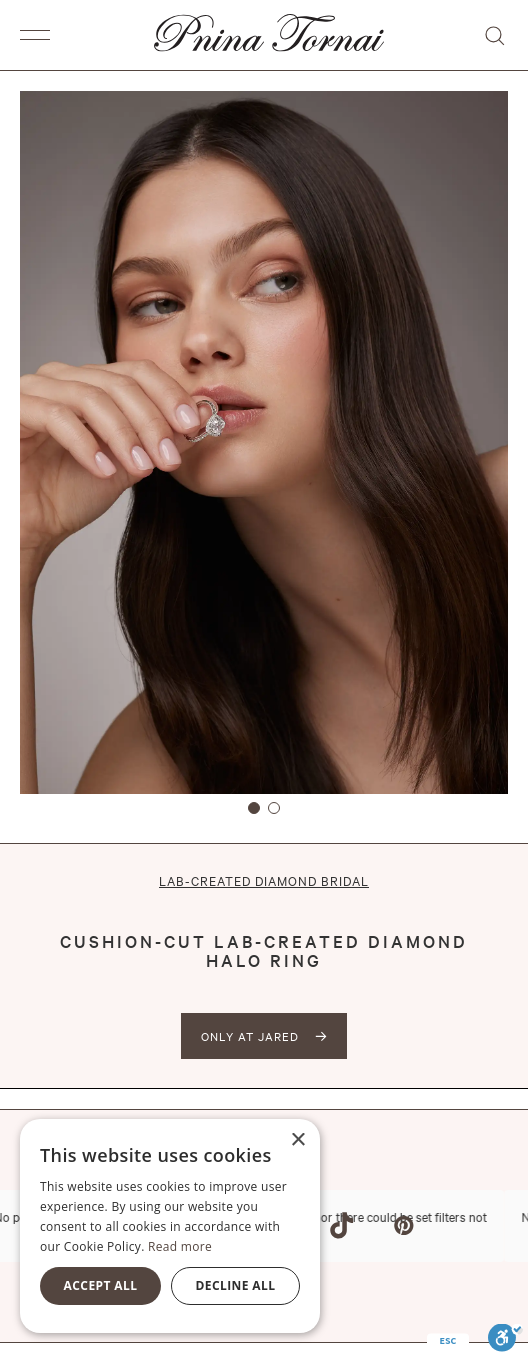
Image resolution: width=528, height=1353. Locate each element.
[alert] (170, 1226)
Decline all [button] (236, 1285)
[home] (264, 35)
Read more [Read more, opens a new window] (180, 1246)
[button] (40, 35)
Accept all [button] (101, 1285)
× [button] (297, 1140)
